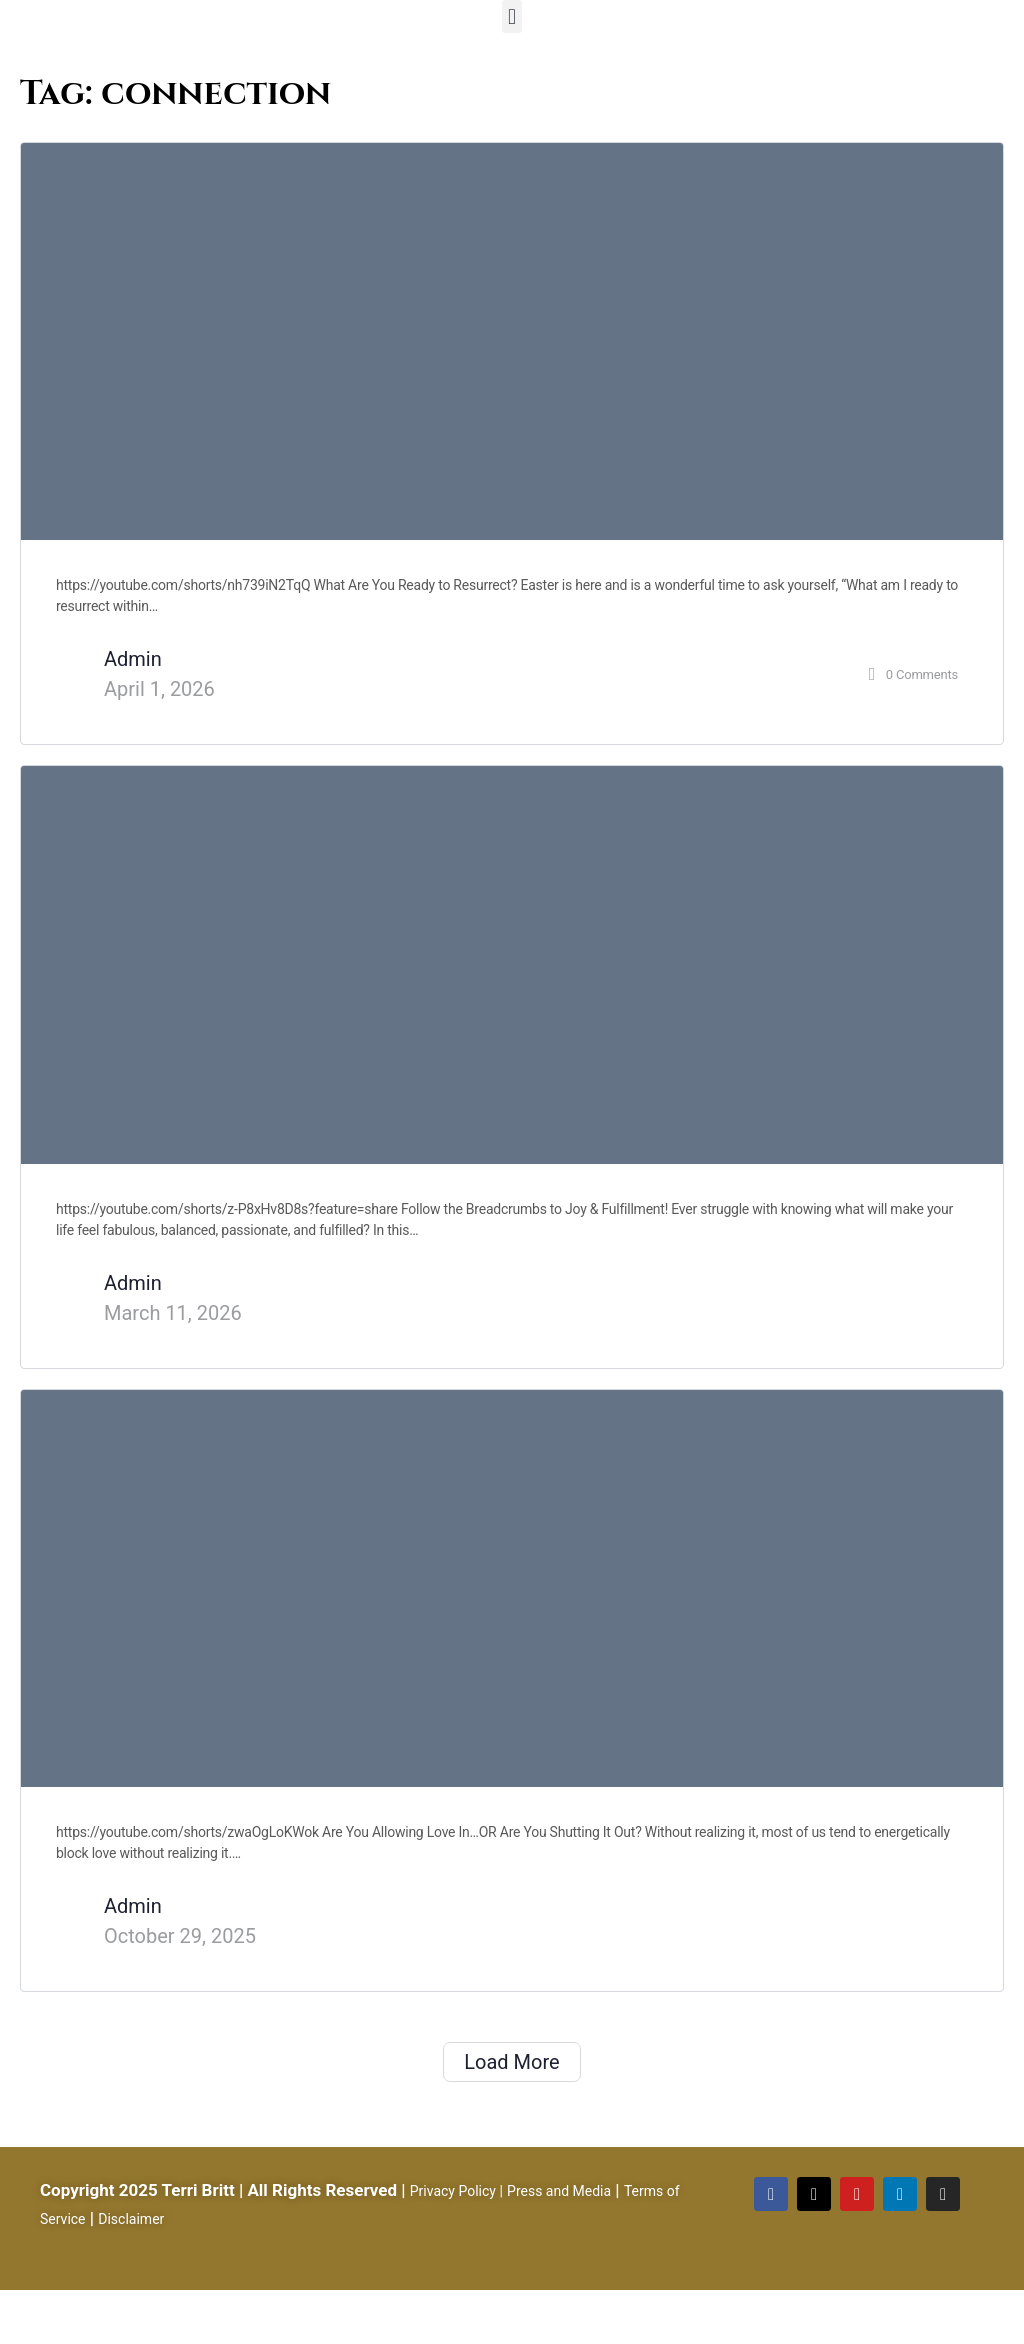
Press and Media (559, 2191)
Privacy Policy (453, 2191)
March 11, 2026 (173, 1313)
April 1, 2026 (159, 689)
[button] (511, 16)
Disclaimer (131, 2219)
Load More (511, 2062)
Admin (133, 659)
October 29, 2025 (180, 1936)
